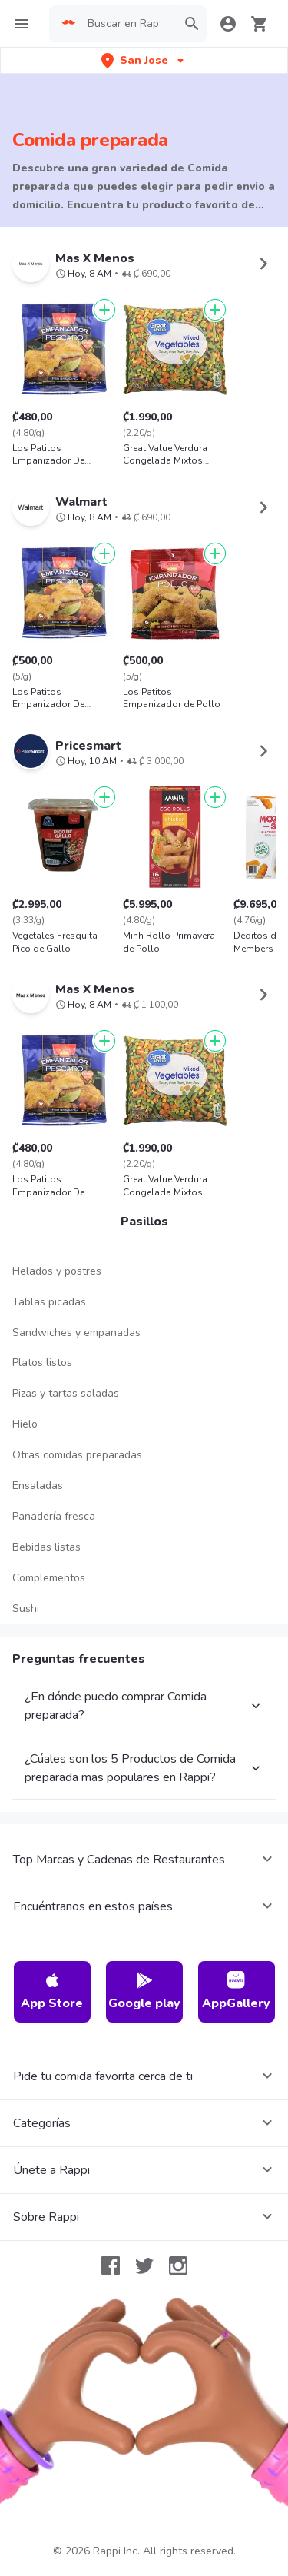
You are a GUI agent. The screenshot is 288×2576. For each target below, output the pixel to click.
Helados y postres (56, 1271)
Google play (144, 1991)
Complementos (48, 1578)
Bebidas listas (46, 1547)
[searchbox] (127, 23)
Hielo (25, 1424)
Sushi (25, 1608)
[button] (144, 60)
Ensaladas (37, 1485)
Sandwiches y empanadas (76, 1332)
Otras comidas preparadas (77, 1455)
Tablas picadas (49, 1302)
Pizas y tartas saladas (65, 1393)
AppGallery (236, 1991)
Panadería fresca (53, 1516)
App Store (52, 1991)
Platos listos (42, 1362)
